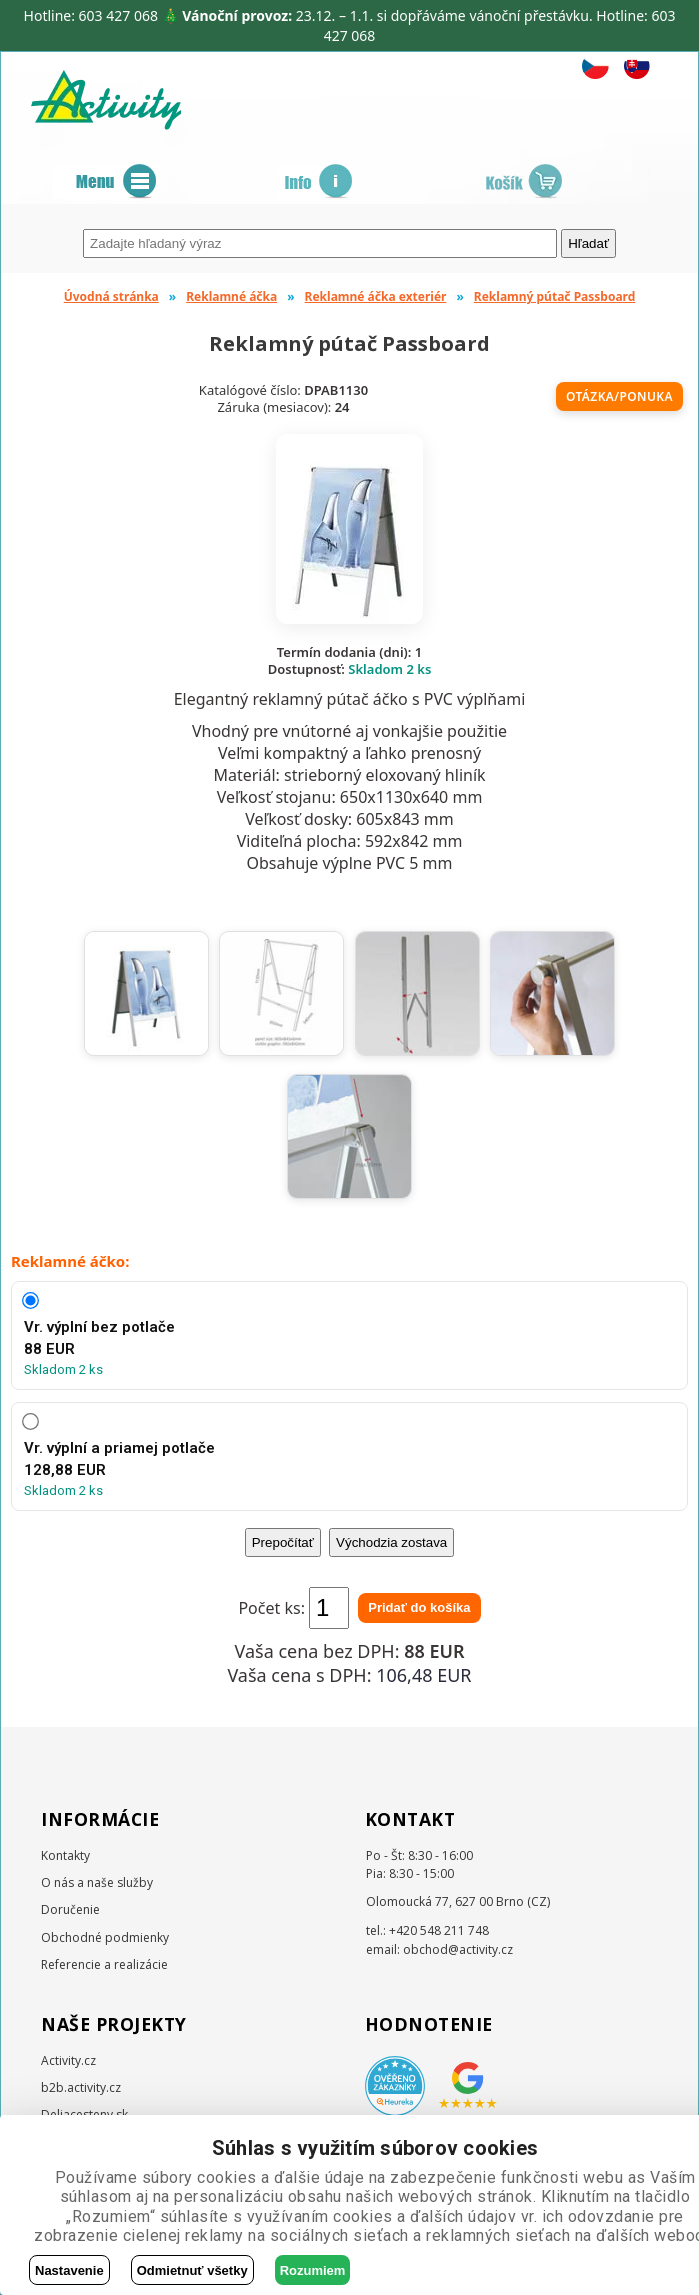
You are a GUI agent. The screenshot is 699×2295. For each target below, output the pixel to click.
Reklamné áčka (231, 296)
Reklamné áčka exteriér (376, 296)
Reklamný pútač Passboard (554, 296)
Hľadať (588, 243)
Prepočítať (283, 1542)
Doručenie (70, 1909)
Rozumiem (313, 2270)
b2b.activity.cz (81, 2087)
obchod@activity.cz (458, 1949)
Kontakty (65, 1855)
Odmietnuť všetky (192, 2270)
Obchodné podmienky (105, 1937)
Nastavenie (69, 2270)
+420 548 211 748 (439, 1930)
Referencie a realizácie (104, 1964)
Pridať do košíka (419, 1607)
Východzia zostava (391, 1542)
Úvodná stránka (111, 296)
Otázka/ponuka (619, 396)
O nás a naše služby (97, 1882)
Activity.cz (68, 2060)
